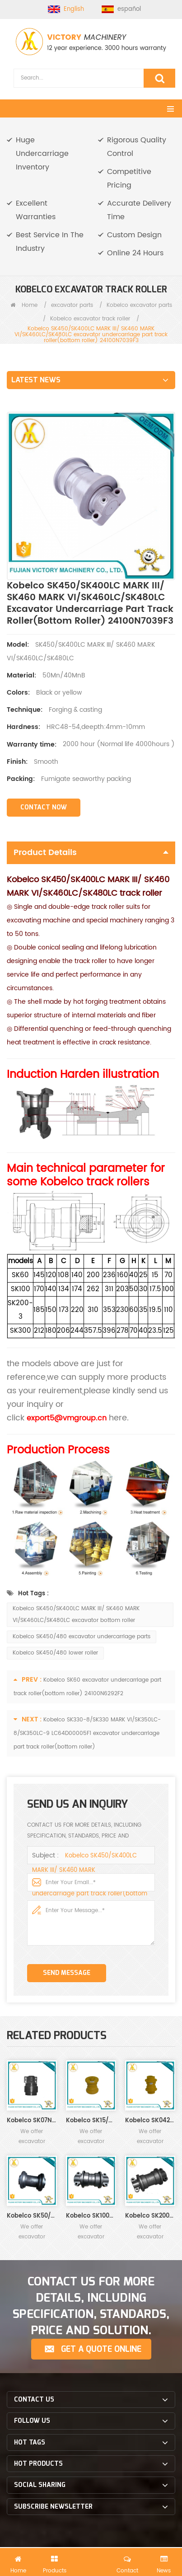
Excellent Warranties (36, 210)
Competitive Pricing (129, 178)
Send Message (66, 1973)
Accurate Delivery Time (139, 210)
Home (23, 305)
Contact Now (43, 807)
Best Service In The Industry (50, 241)
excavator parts (72, 305)
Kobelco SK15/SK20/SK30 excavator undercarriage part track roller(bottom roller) (91, 2120)
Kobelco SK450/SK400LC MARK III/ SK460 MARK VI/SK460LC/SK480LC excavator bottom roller (76, 1614)
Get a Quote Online (101, 2349)
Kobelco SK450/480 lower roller (55, 1653)
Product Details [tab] (91, 852)
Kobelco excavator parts (139, 305)
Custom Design (134, 235)
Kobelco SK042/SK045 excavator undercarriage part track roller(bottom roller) (150, 2120)
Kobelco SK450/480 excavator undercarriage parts (81, 1636)
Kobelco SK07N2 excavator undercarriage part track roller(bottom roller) (32, 2120)
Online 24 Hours (135, 253)
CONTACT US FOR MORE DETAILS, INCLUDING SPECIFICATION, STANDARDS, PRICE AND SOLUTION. (91, 2306)
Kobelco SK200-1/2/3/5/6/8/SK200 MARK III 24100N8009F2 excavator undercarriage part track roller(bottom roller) (150, 2216)
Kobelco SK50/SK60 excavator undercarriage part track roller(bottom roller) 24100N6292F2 (32, 2216)
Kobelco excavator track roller (90, 319)
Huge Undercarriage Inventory (42, 153)
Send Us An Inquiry (91, 2561)
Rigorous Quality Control (136, 147)
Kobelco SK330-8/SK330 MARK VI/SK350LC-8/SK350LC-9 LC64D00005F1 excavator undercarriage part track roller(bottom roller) (87, 1733)
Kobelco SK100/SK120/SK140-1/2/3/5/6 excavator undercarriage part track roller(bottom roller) (91, 2216)
